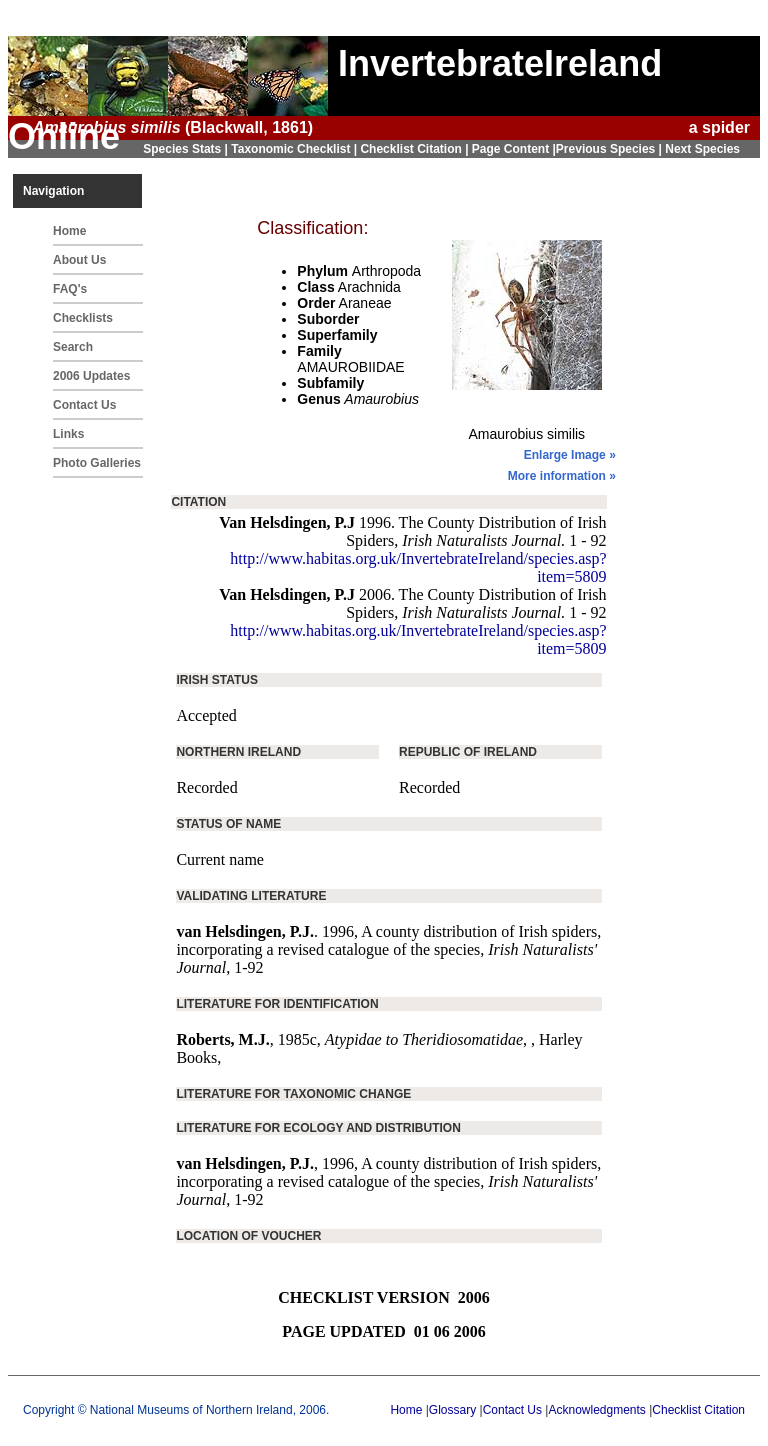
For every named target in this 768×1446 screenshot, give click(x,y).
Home (69, 231)
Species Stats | (187, 149)
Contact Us (84, 405)
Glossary (452, 1410)
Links (68, 434)
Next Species (702, 149)
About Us (79, 260)
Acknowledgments (596, 1410)
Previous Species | (610, 149)
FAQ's (70, 289)
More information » (562, 476)
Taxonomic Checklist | (295, 149)
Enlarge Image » (570, 455)
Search (73, 347)
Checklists (83, 318)
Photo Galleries (97, 463)
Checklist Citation (698, 1410)
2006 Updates (91, 376)
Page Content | (514, 149)
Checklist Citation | (415, 149)
